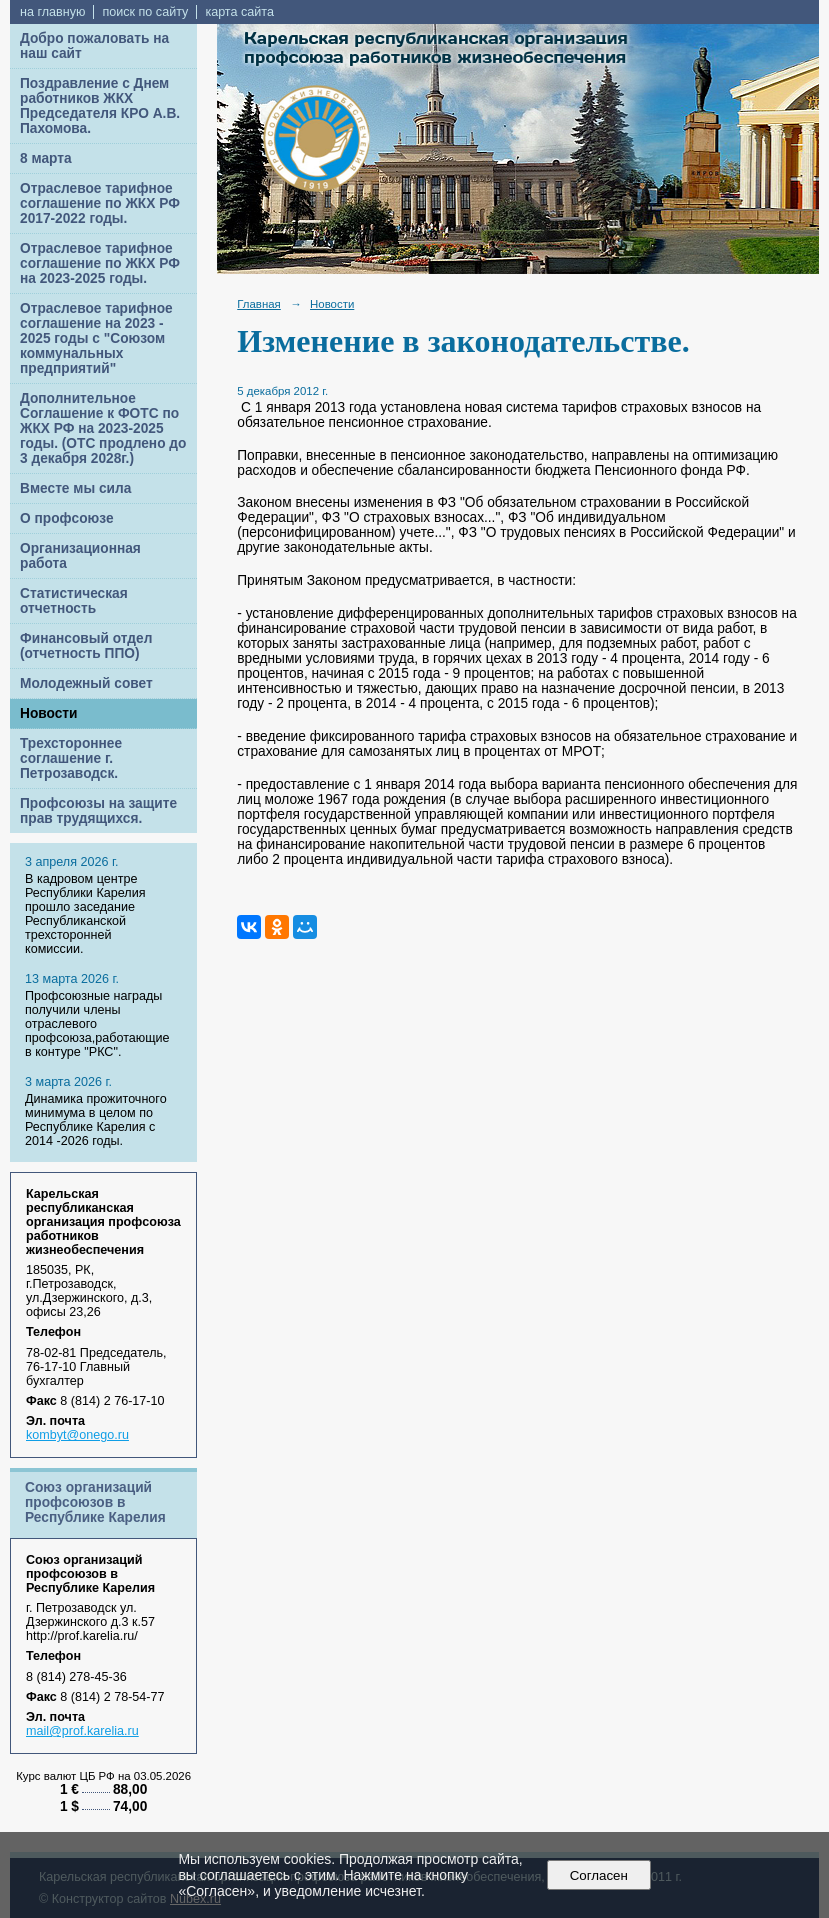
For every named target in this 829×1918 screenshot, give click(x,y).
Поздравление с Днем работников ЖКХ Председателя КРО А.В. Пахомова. (100, 106)
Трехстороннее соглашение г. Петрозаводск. (71, 758)
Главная (259, 304)
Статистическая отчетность (74, 601)
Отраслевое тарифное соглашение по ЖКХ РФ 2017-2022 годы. (100, 203)
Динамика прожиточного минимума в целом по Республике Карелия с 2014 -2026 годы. (96, 1120)
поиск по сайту (145, 12)
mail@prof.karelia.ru (82, 1731)
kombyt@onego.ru (77, 1435)
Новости (49, 713)
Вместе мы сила (75, 488)
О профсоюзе (67, 518)
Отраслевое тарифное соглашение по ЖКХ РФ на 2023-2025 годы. (100, 263)
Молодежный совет (86, 683)
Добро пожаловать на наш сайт (94, 46)
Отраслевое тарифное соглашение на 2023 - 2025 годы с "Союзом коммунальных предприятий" (96, 338)
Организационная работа (80, 556)
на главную (52, 12)
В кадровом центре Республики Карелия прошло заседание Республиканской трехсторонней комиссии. (85, 914)
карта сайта (239, 12)
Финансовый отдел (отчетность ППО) (86, 646)
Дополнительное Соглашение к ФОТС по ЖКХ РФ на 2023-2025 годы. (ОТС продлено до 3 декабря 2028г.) (103, 428)
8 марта (46, 158)
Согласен (598, 1875)
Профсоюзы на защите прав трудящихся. (98, 811)
